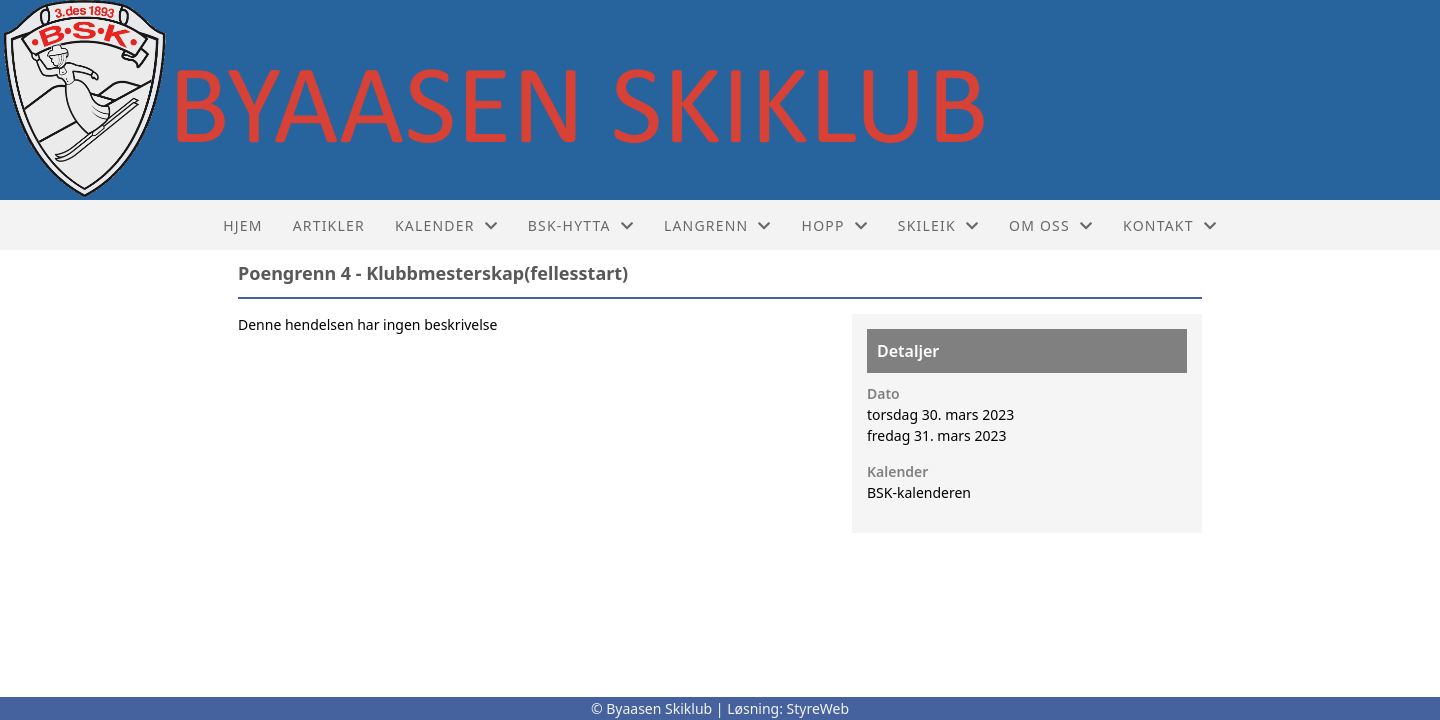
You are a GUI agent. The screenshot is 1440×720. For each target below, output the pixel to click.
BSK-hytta (581, 225)
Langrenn (718, 225)
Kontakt (1170, 225)
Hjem (242, 225)
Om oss (1051, 225)
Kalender (446, 225)
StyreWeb (818, 708)
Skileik (938, 225)
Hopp (835, 225)
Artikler (329, 225)
